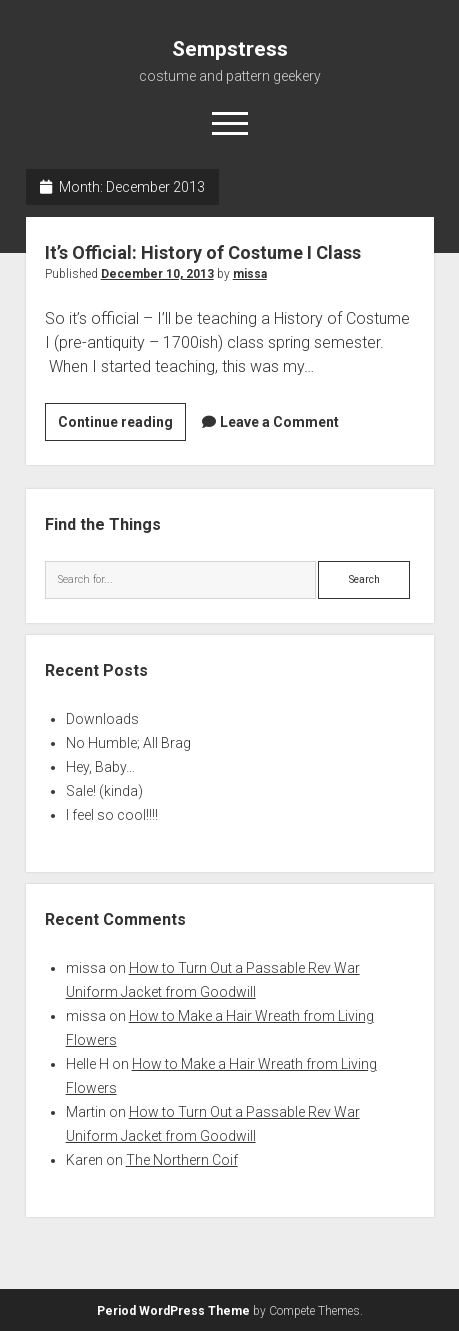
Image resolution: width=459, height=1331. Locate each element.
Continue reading (122, 425)
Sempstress (230, 49)
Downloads (102, 719)
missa (250, 274)
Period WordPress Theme (173, 1311)
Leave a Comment (279, 422)
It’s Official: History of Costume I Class (203, 252)
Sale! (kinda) (104, 791)
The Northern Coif (182, 1160)
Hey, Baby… (100, 767)
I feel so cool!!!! (112, 815)
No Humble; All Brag (128, 743)
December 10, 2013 (157, 274)
